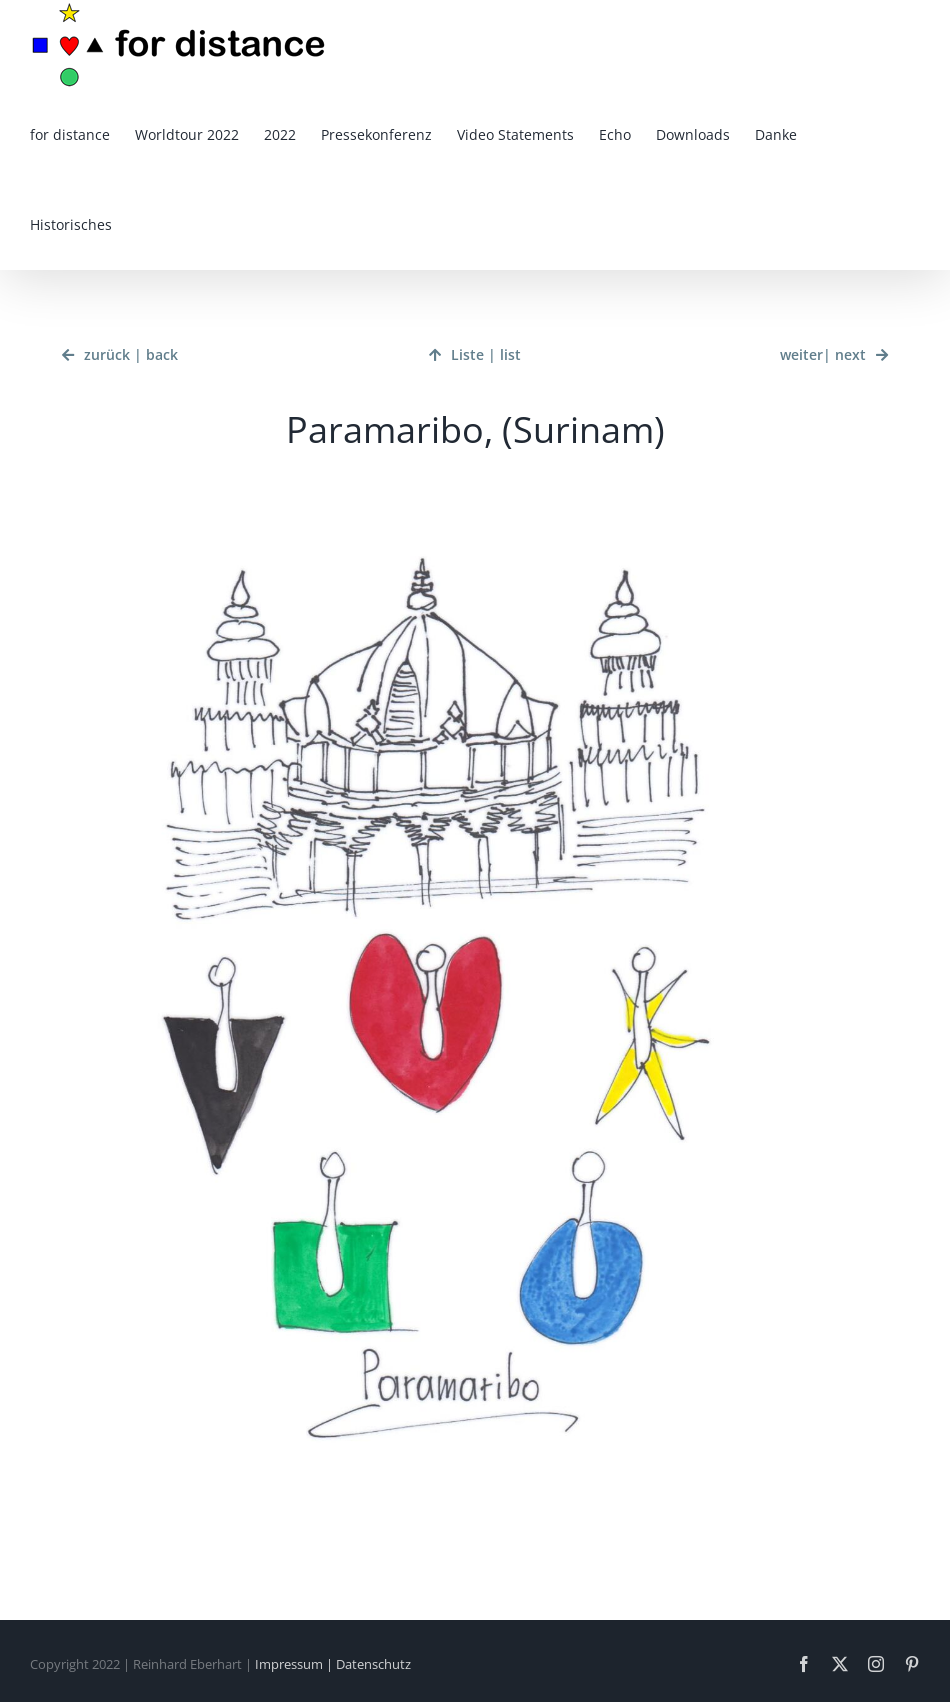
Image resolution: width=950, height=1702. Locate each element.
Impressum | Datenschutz (333, 1664)
